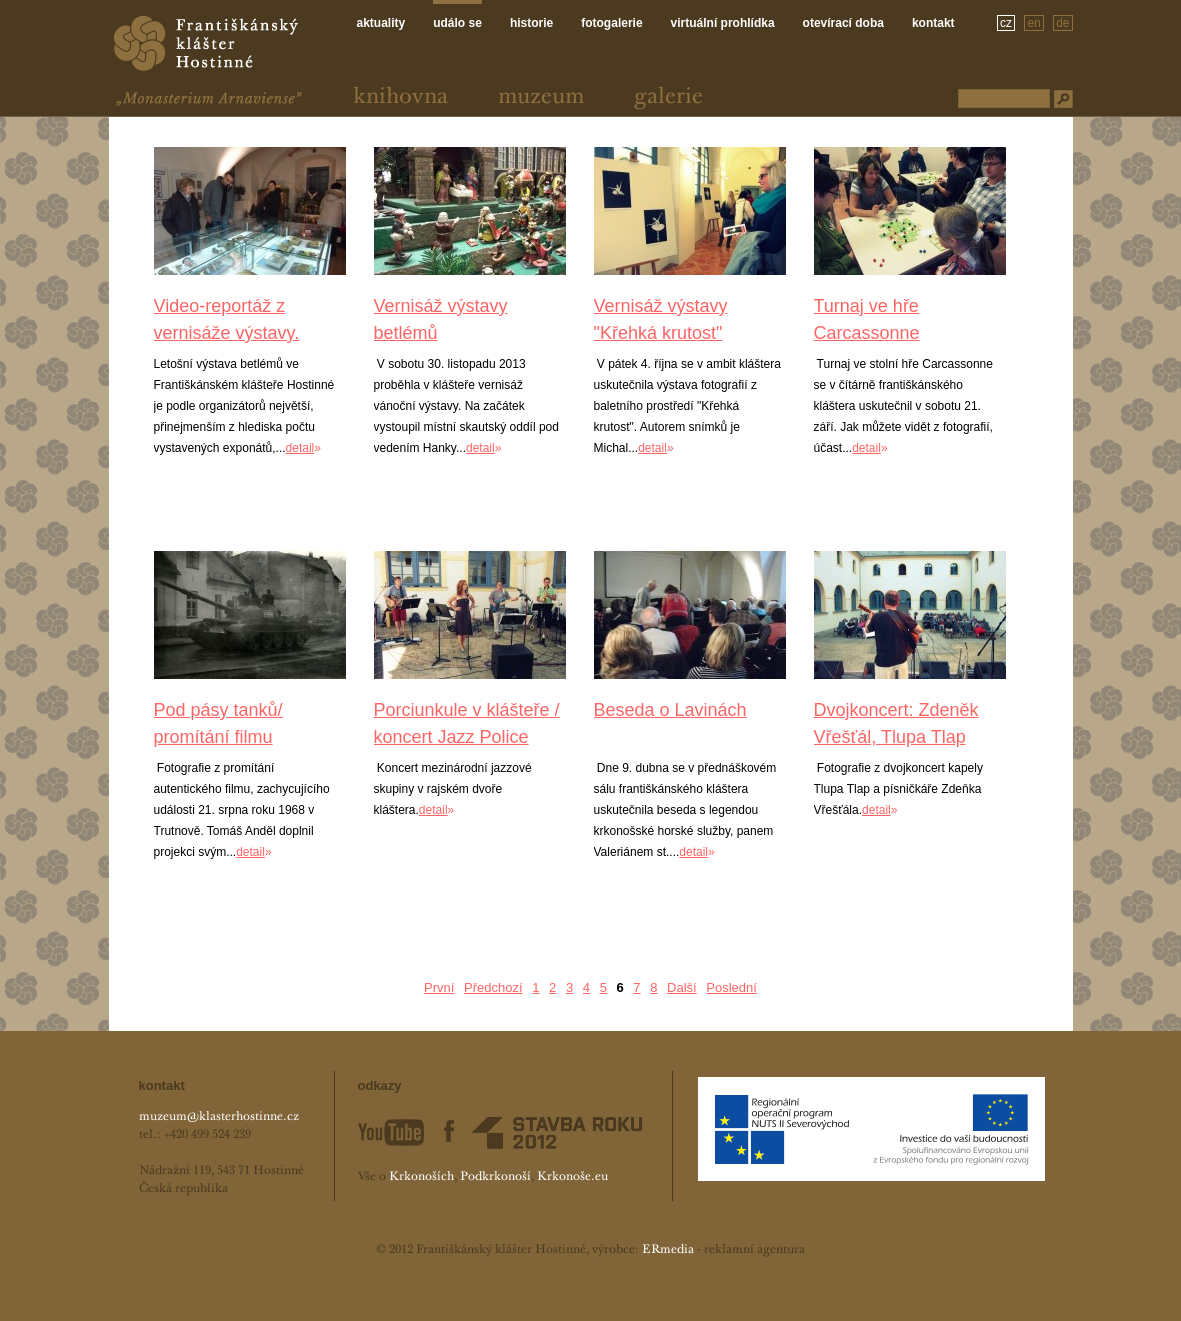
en (1033, 23)
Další (682, 987)
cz (1006, 23)
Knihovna (400, 97)
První (439, 987)
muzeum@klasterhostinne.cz (219, 1117)
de (1062, 23)
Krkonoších (421, 1177)
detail (300, 448)
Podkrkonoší (495, 1177)
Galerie (668, 97)
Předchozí (493, 987)
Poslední (731, 987)
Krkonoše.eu (572, 1177)
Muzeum (541, 97)
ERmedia (668, 1250)
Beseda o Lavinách (670, 710)
